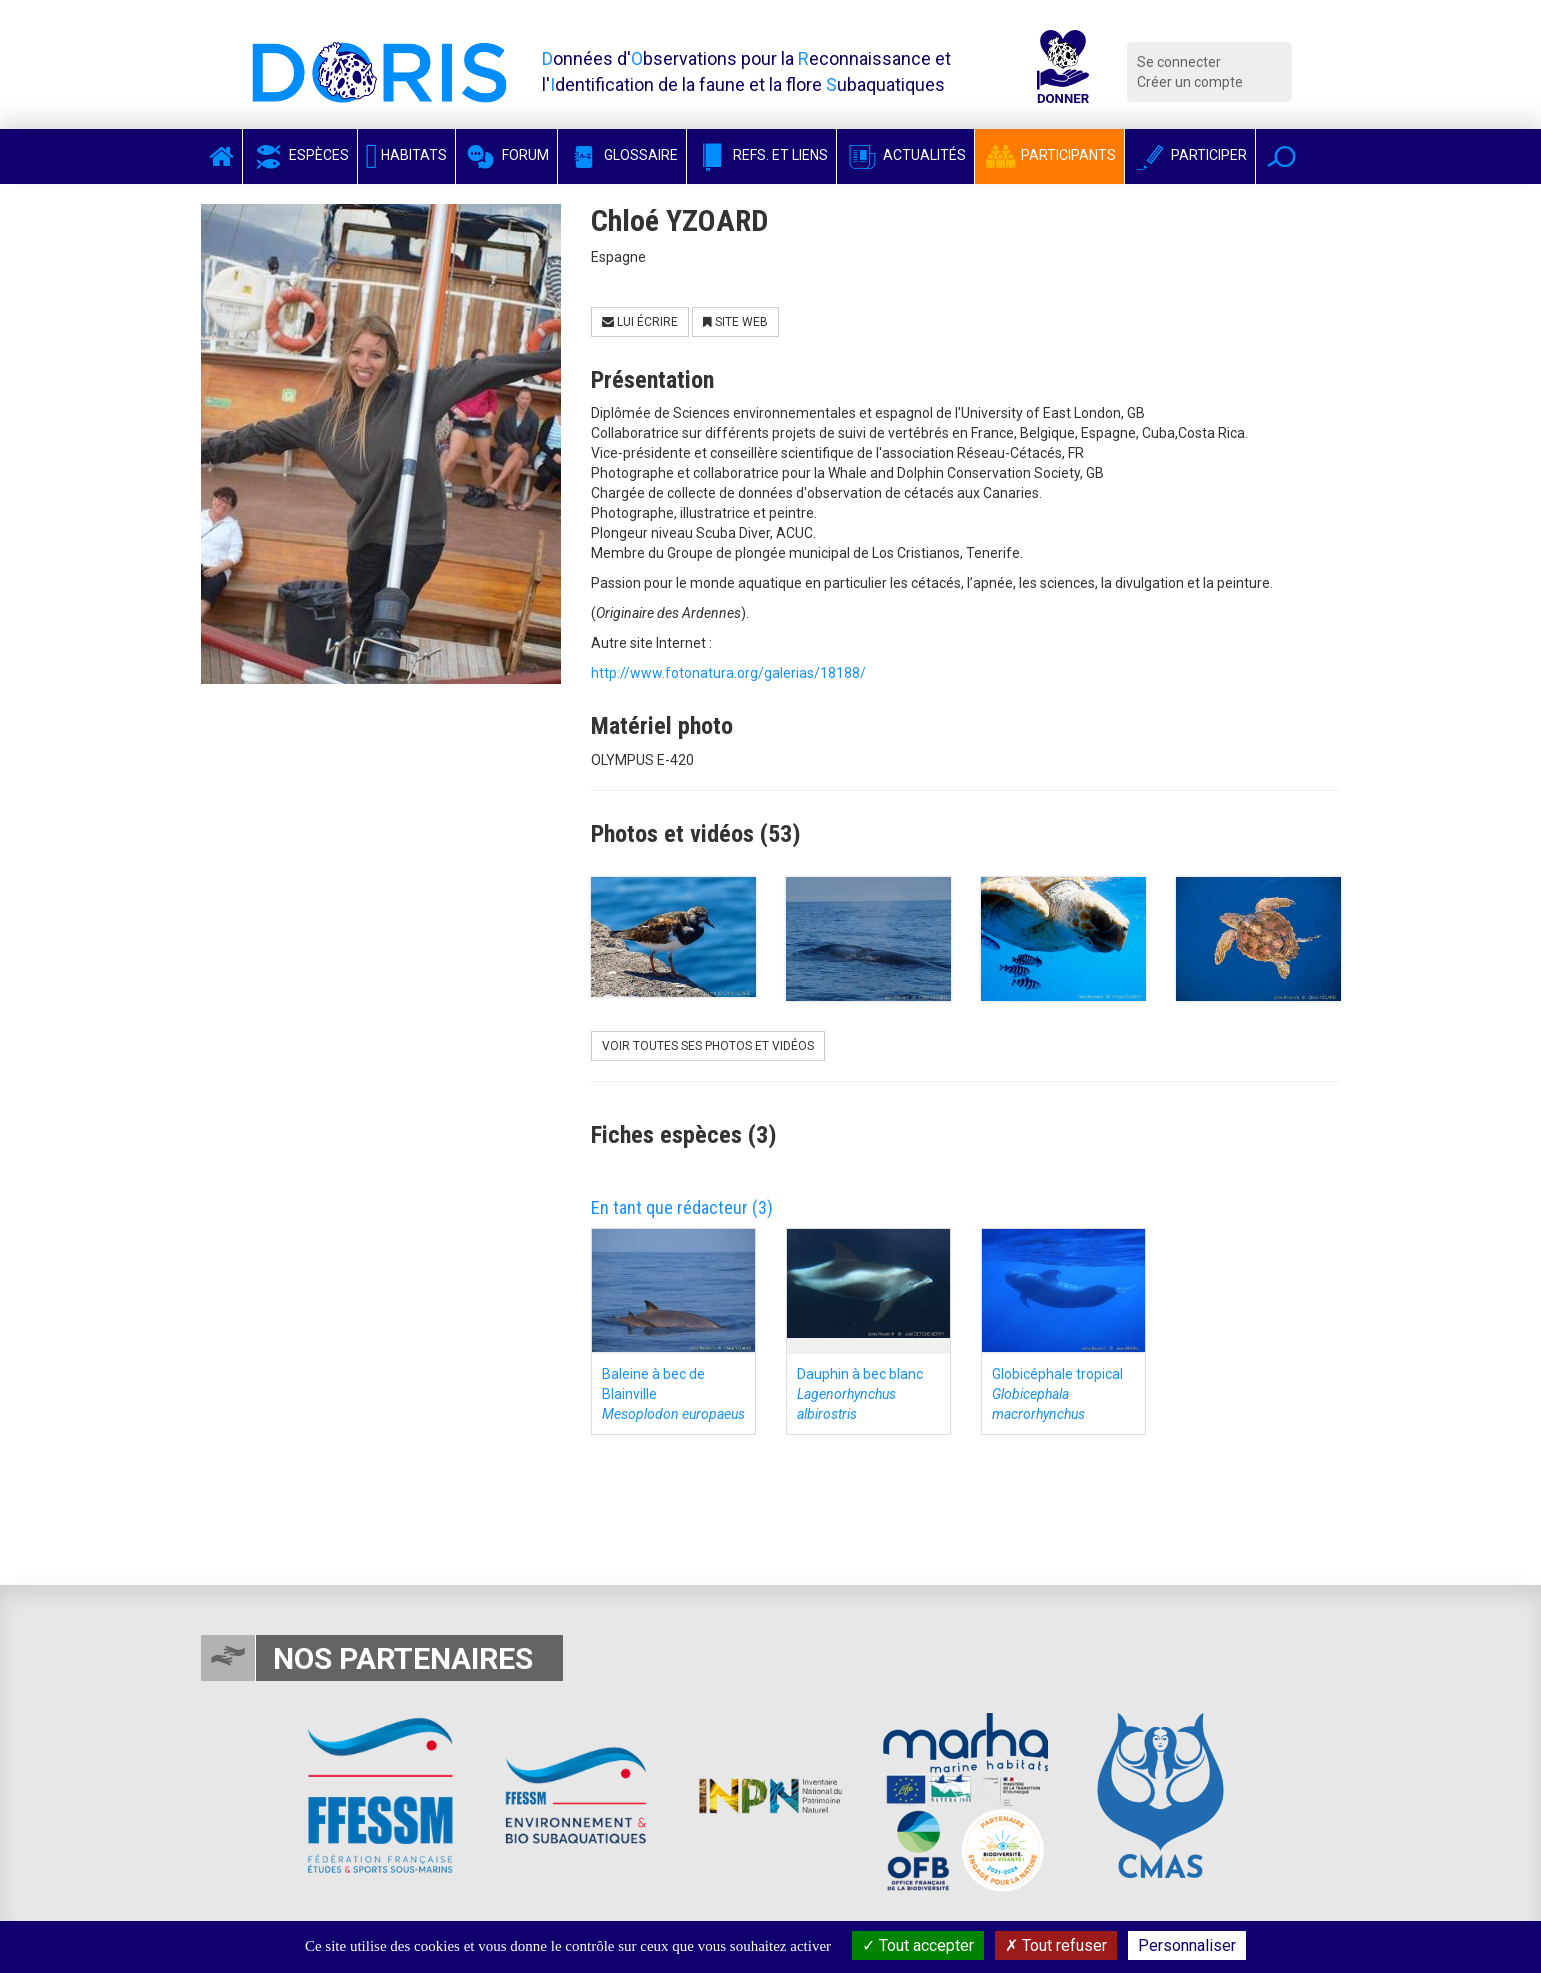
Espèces (300, 155)
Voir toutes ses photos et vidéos (708, 1046)
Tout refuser (1056, 1945)
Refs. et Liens (761, 155)
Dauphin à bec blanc (860, 1394)
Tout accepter (918, 1945)
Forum (506, 155)
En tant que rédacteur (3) (682, 1207)
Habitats (407, 155)
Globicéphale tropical (1057, 1394)
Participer (1190, 155)
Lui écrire (640, 322)
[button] (1281, 156)
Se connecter (1179, 62)
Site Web (735, 322)
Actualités (905, 155)
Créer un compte (1190, 82)
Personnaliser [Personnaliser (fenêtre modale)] (1187, 1945)
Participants (1049, 155)
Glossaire (622, 155)
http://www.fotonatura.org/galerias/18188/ (728, 673)
